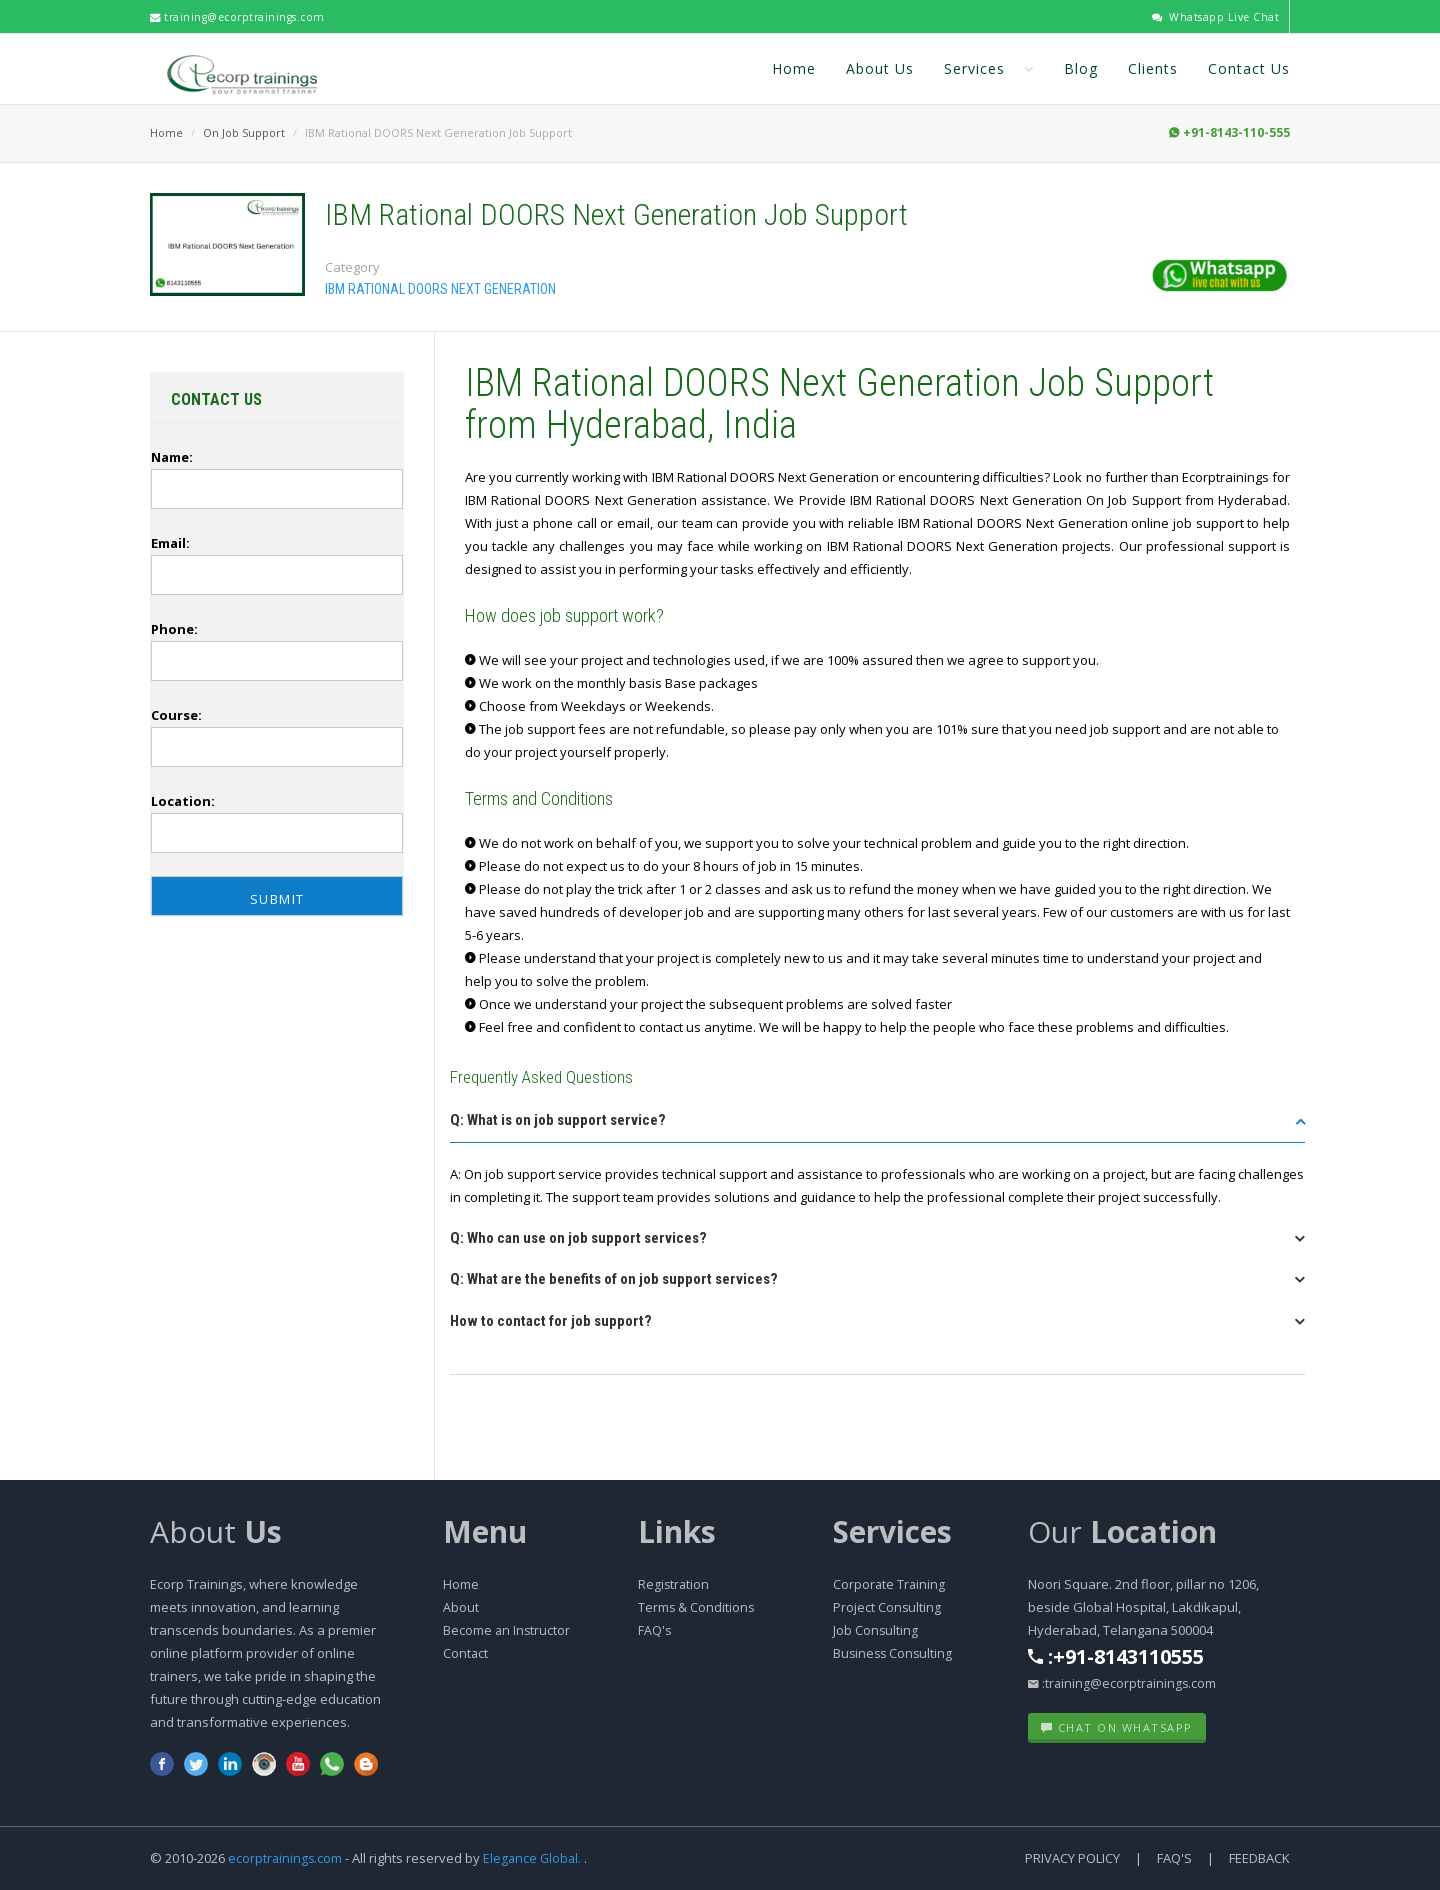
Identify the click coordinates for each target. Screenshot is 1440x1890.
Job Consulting (876, 1630)
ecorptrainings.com (287, 1858)
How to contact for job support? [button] (551, 1321)
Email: (170, 543)
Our (1122, 1531)
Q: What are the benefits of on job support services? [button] (614, 1279)
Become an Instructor (507, 1630)
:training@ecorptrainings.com (1123, 1683)
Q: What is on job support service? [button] (558, 1120)
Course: (176, 715)
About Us (880, 68)
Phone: (174, 629)
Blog (1081, 68)
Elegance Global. (535, 1858)
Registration (674, 1584)
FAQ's (655, 1630)
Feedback (1259, 1858)
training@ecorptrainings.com (243, 16)
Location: (183, 801)
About (216, 1531)
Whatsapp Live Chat (1213, 16)
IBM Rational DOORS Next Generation (440, 289)
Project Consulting (887, 1607)
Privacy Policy (1072, 1858)
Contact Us (1249, 68)
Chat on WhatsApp (1117, 1727)
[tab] (877, 1126)
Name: (172, 457)
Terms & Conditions (697, 1607)
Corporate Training (890, 1584)
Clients (1153, 68)
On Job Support (244, 132)
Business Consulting (894, 1653)
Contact (466, 1653)
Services (989, 68)
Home (794, 68)
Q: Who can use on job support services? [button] (578, 1238)
